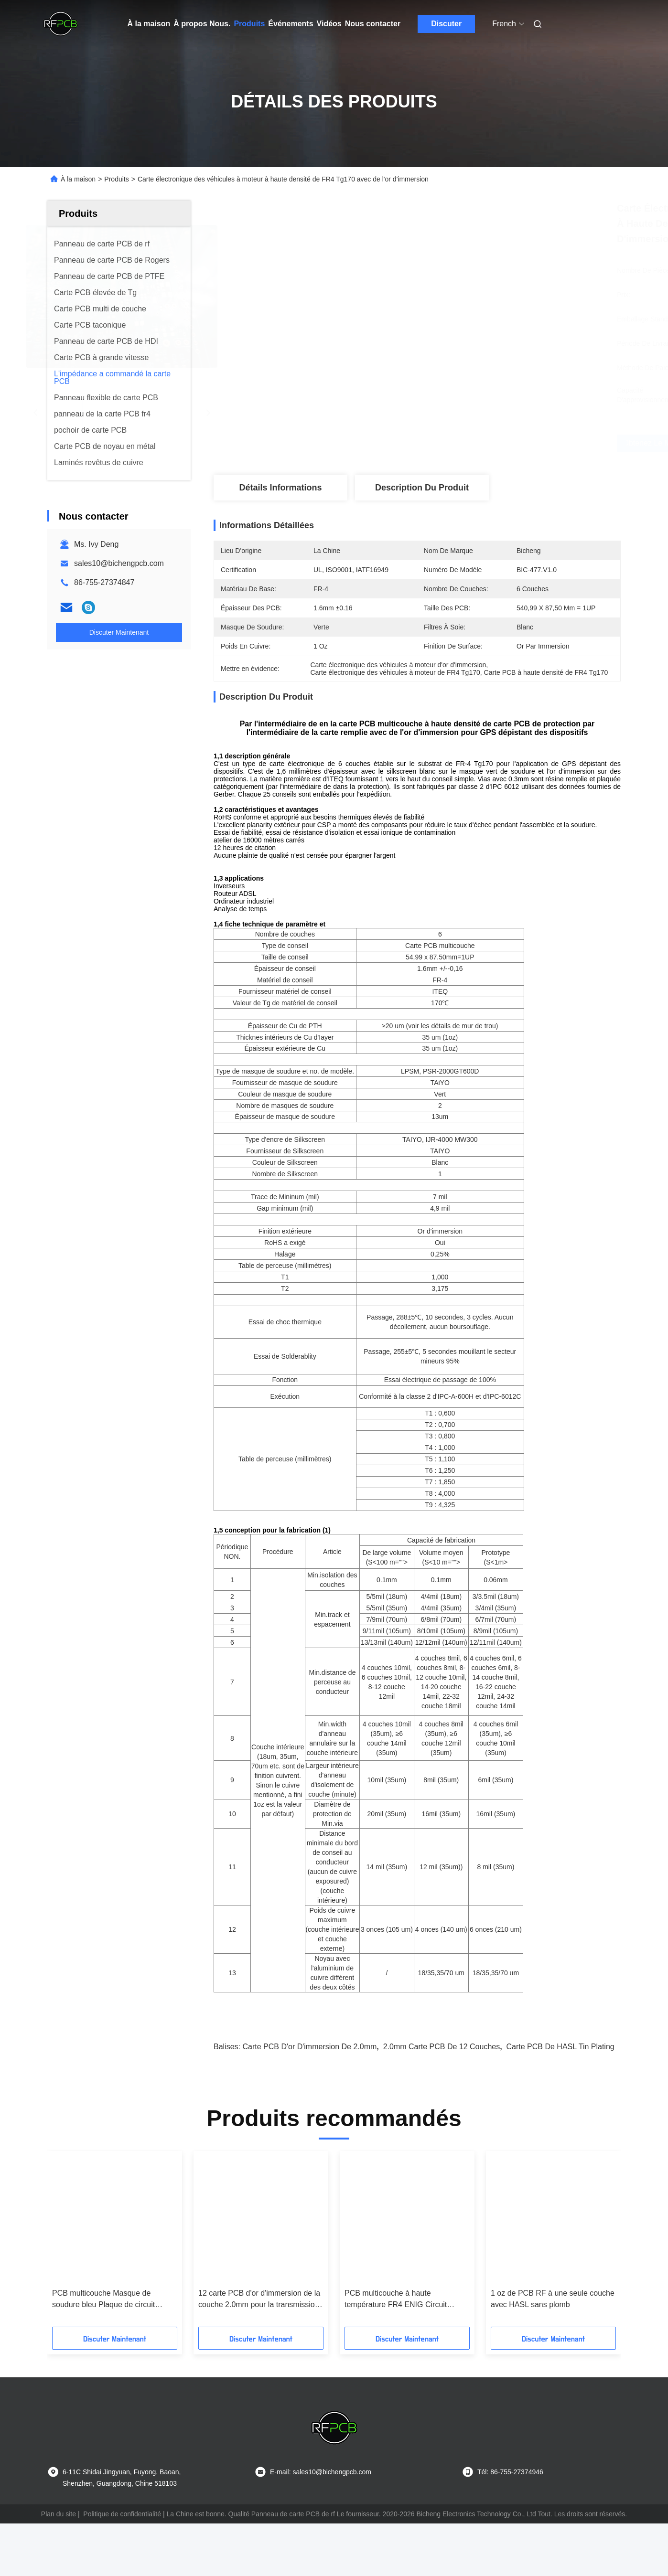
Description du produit (422, 487)
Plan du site (58, 2547)
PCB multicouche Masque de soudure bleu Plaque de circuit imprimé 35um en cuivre (103, 2333)
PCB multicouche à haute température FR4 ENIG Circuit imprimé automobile (396, 2333)
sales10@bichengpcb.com (119, 563)
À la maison (149, 24)
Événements (290, 24)
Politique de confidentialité (122, 2547)
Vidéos (329, 24)
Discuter (446, 24)
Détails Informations (280, 487)
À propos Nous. (201, 24)
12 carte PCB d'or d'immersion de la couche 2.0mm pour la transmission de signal (259, 2333)
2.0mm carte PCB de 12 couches (441, 2080)
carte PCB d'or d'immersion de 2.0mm (309, 2080)
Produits (249, 24)
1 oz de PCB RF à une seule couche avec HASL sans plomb (552, 2332)
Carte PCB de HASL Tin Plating (560, 2080)
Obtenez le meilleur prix (473, 443)
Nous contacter (372, 24)
